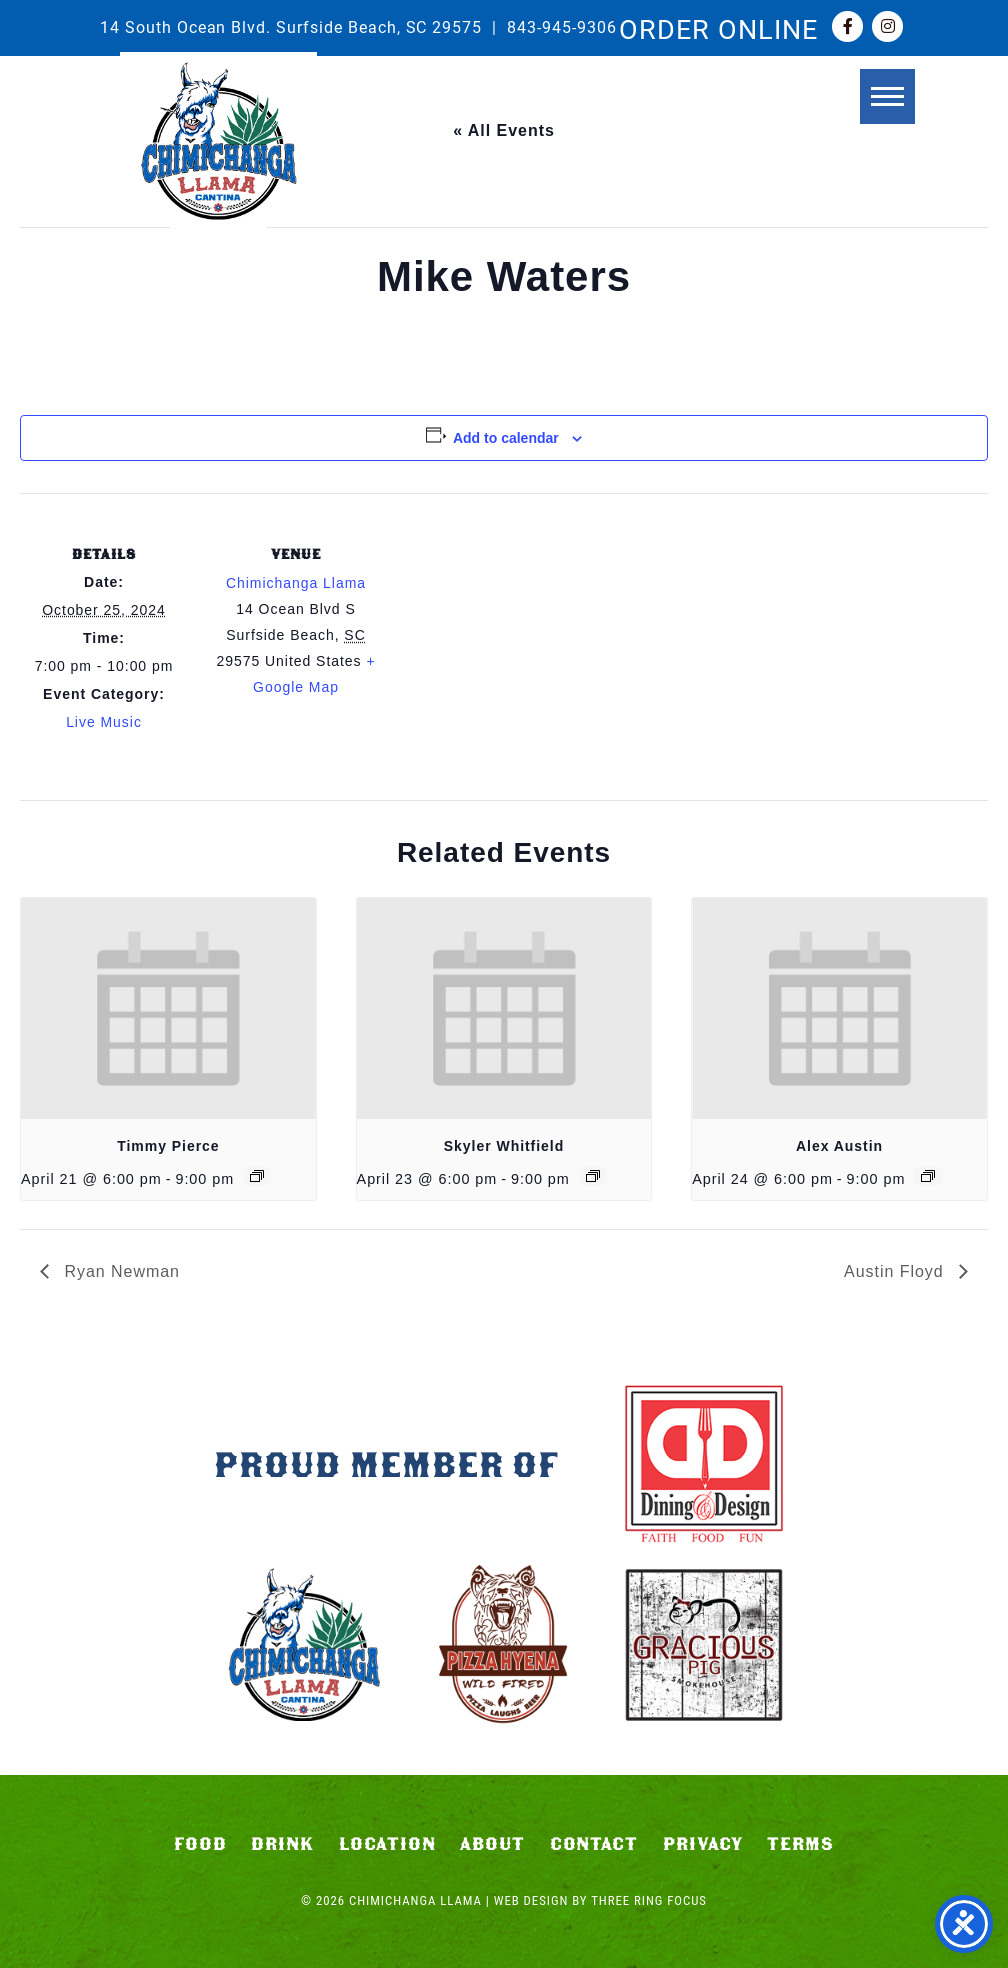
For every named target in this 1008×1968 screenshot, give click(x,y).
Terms (800, 1844)
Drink (282, 1844)
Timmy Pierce (168, 1146)
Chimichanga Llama (218, 141)
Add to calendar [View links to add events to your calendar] (506, 438)
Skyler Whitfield (504, 1146)
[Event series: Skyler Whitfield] (593, 1176)
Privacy (703, 1844)
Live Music (104, 722)
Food (200, 1844)
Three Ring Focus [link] (649, 1900)
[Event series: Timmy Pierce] (257, 1176)
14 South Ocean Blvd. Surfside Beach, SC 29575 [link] (291, 26)
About (492, 1844)
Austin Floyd (896, 1271)
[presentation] (168, 1008)
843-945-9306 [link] (562, 26)
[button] (885, 97)
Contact (594, 1844)
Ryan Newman (119, 1271)
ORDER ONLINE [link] (718, 28)
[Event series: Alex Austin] (928, 1176)
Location (387, 1844)
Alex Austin (839, 1146)
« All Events (504, 130)
